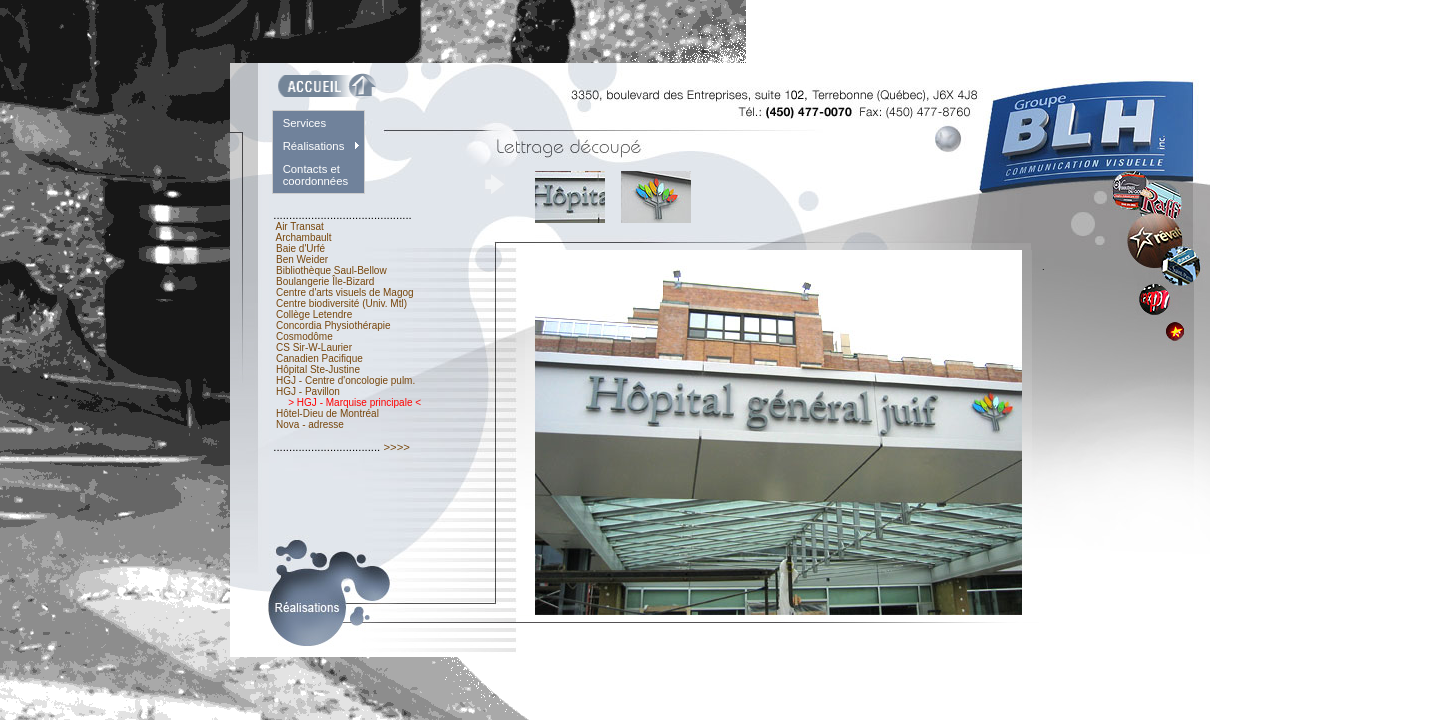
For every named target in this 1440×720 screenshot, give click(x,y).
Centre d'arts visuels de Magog (344, 292)
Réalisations (314, 146)
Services (304, 123)
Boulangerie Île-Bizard (325, 281)
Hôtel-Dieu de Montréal (327, 413)
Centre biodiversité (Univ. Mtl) (341, 303)
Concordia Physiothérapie (333, 325)
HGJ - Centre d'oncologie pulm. (345, 380)
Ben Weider (302, 259)
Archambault (303, 237)
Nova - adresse (309, 424)
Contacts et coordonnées (316, 175)
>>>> (396, 447)
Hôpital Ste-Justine (318, 369)
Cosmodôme (304, 336)
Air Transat (299, 226)
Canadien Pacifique (319, 358)
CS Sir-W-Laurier (314, 347)
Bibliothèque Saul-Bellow (331, 270)
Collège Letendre (314, 314)
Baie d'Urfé (300, 248)
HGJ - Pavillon (307, 391)
